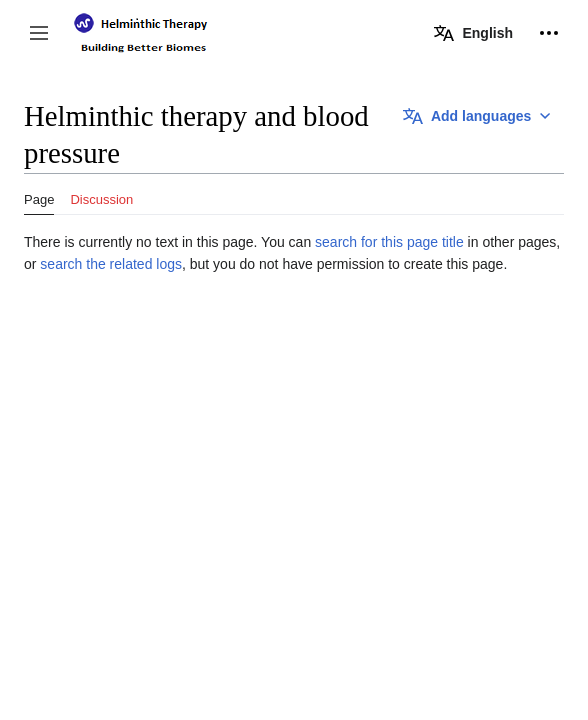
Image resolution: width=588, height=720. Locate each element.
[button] (39, 33)
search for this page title (389, 242)
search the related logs (111, 264)
